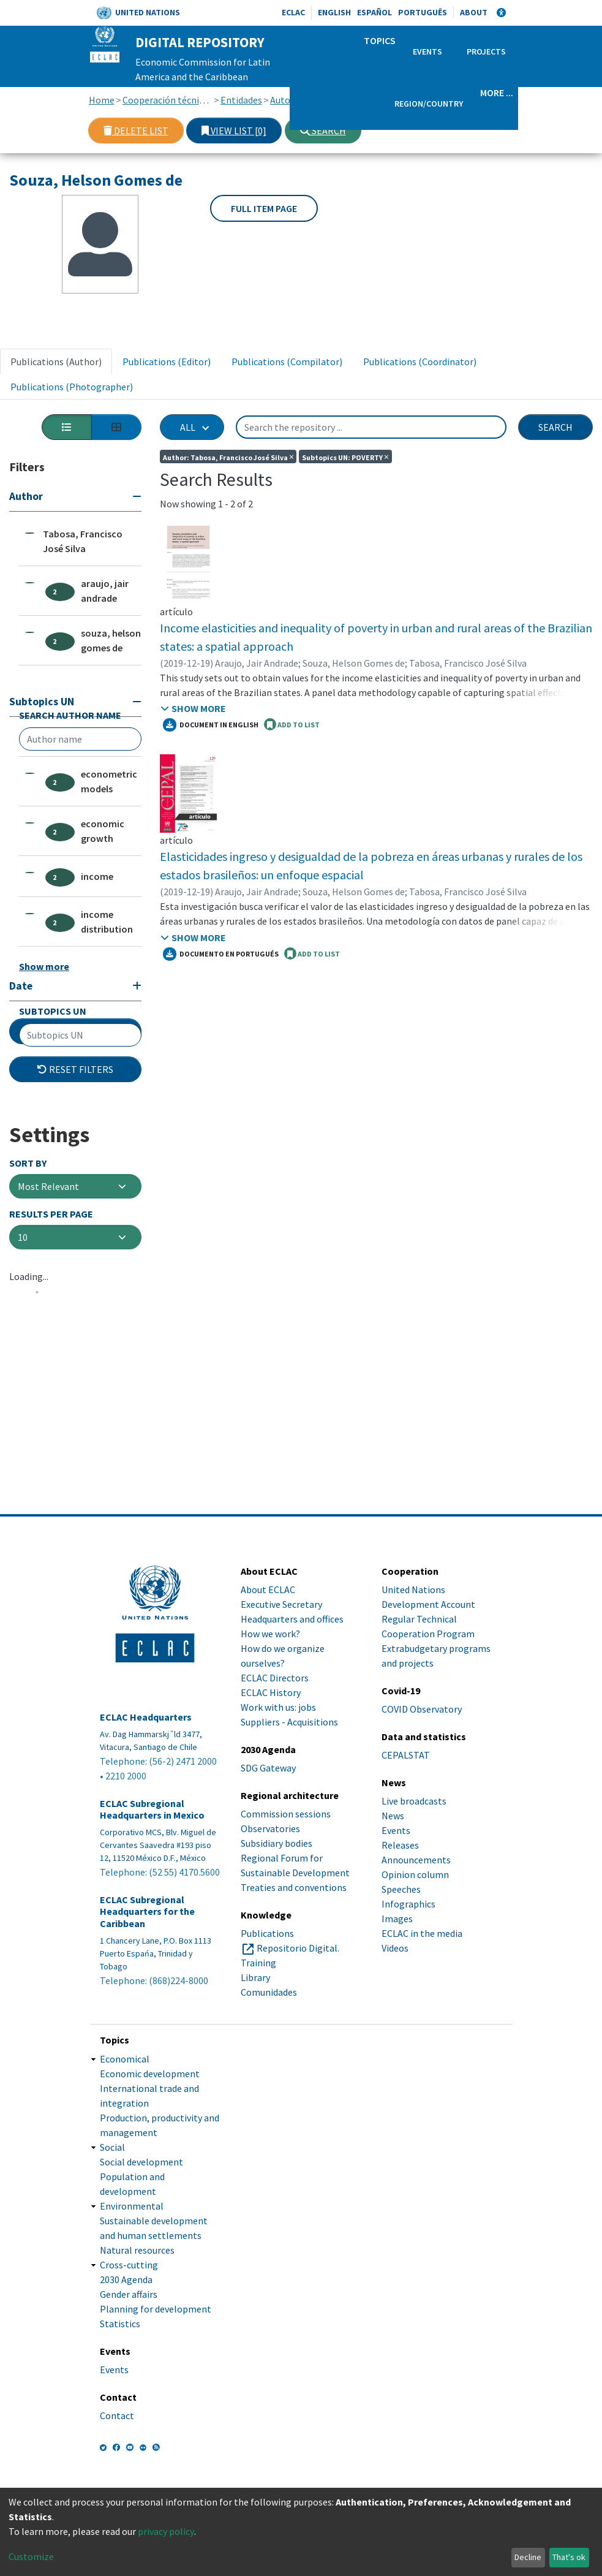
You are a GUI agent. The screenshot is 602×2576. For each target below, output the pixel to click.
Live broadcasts (414, 1801)
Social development (141, 2162)
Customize (31, 2556)
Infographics (408, 1904)
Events (427, 51)
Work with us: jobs (278, 1707)
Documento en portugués (221, 954)
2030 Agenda (126, 2279)
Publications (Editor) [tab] (166, 361)
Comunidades (269, 1992)
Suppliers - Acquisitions (289, 1722)
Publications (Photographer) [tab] (71, 387)
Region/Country (428, 103)
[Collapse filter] (75, 498)
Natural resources (137, 2250)
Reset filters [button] (75, 1249)
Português (422, 12)
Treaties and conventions (294, 1887)
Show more (44, 1050)
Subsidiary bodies (276, 1843)
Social (112, 2147)
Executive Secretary (281, 1604)
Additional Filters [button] (75, 1211)
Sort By (28, 1343)
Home (102, 100)
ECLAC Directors (275, 1678)
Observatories (270, 1828)
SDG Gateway (268, 1768)
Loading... (28, 1456)
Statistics (120, 2323)
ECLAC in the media (422, 1933)
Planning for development (155, 2309)
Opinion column (415, 1874)
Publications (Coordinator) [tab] (419, 361)
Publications (267, 1933)
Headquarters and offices (292, 1619)
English (334, 12)
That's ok (568, 2557)
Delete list (135, 130)
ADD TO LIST (292, 724)
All (187, 427)
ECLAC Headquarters (146, 1717)
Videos (395, 1948)
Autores (286, 100)
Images (397, 1918)
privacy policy (166, 2531)
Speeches (401, 1889)
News (393, 1815)
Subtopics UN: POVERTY (345, 456)
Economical (124, 2059)
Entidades (241, 100)
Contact (117, 2415)
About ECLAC (268, 1589)
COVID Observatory (422, 1709)
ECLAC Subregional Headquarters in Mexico (152, 1809)
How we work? (270, 1633)
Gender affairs (128, 2294)
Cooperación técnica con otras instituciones (167, 100)
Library (255, 1977)
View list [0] (233, 130)
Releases (400, 1845)
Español (374, 12)
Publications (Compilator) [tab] (286, 361)
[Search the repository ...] (371, 427)
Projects (486, 51)
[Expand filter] (75, 1167)
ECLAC (293, 12)
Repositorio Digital (297, 1948)
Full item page (264, 208)
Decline (527, 2557)
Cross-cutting (129, 2265)
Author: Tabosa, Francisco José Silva (228, 456)
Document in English (210, 725)
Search (323, 130)
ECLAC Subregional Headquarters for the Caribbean (147, 1911)
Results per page (51, 1394)
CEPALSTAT (406, 1755)
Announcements (416, 1860)
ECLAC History (271, 1692)
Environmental (132, 2206)
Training (258, 1963)
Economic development (150, 2073)
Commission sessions (286, 1814)
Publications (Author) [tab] (56, 361)
